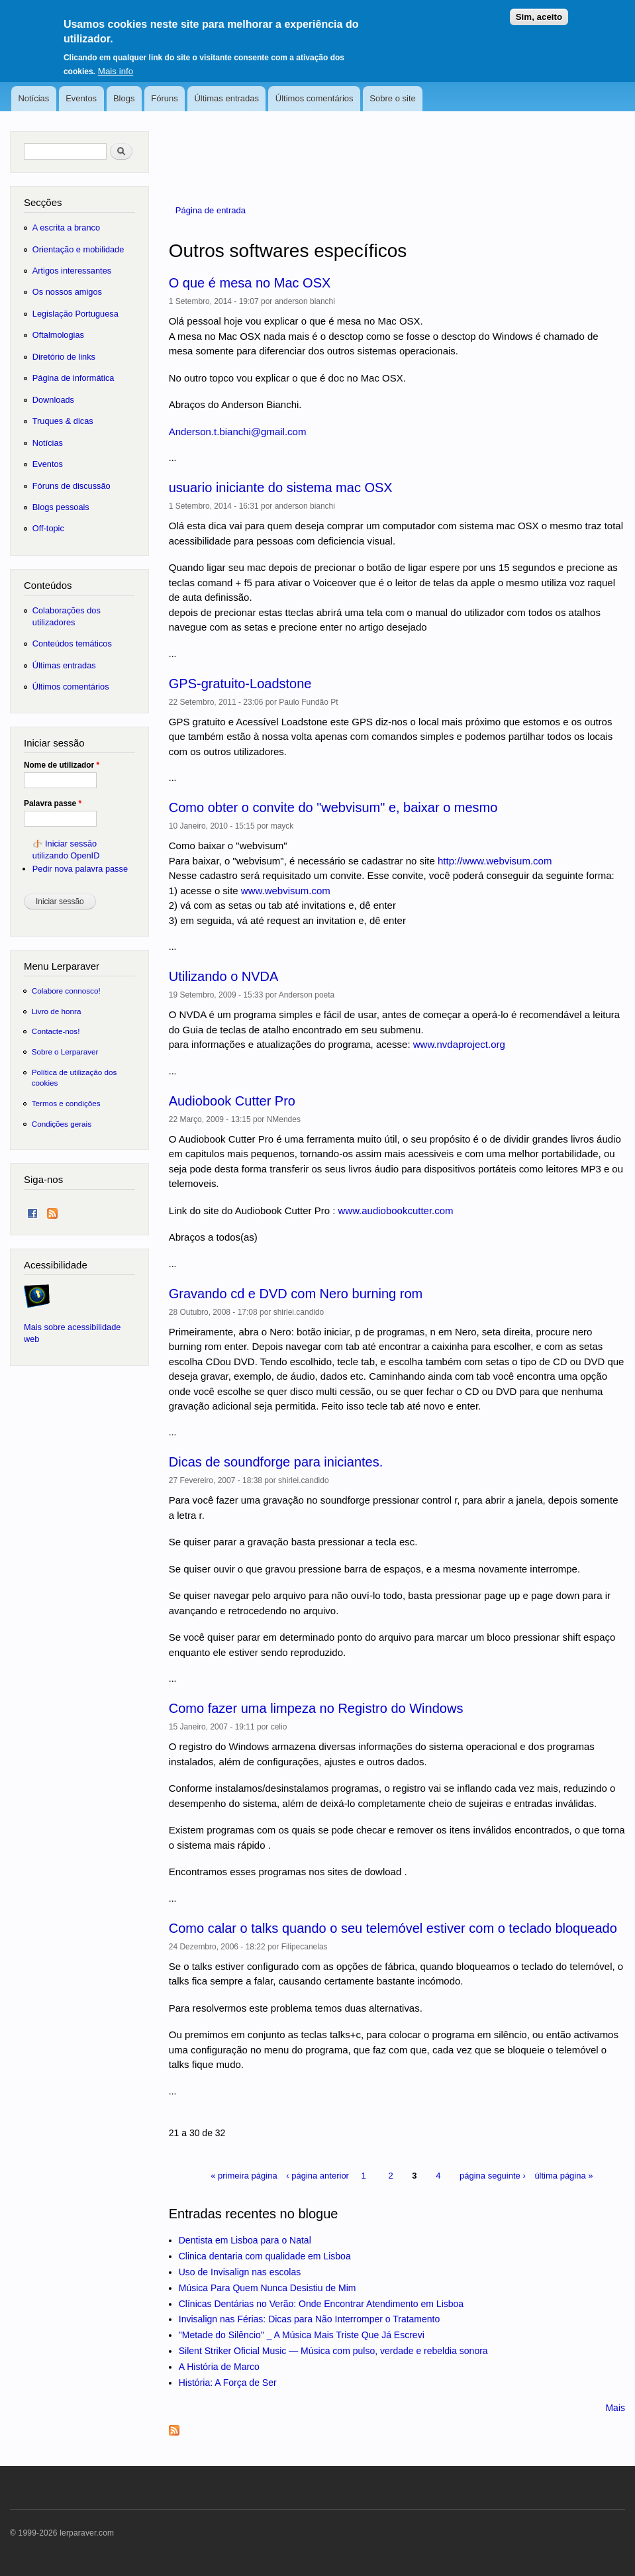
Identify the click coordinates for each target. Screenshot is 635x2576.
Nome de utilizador (61, 765)
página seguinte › (493, 2176)
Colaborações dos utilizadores (66, 616)
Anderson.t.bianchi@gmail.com (238, 431)
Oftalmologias (58, 335)
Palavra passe (52, 803)
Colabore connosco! (66, 990)
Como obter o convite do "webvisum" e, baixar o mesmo (333, 807)
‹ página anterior (317, 2176)
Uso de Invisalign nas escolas (240, 2272)
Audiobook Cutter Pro (232, 1101)
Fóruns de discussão (71, 486)
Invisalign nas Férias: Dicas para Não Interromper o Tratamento (309, 2319)
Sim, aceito (539, 10)
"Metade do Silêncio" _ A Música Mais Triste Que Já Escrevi (301, 2335)
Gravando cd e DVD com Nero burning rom (296, 1293)
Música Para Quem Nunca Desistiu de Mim (267, 2288)
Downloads (53, 400)
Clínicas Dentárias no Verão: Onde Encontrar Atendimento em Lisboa (321, 2303)
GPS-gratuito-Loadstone (240, 683)
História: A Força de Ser (228, 2382)
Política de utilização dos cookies (74, 1077)
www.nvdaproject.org (459, 1044)
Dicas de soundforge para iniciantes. (276, 1462)
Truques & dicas (62, 421)
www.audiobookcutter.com (395, 1210)
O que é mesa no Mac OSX (250, 283)
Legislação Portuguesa (75, 314)
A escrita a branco (66, 227)
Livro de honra (56, 1011)
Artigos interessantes (71, 271)
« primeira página (244, 2176)
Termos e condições (66, 1103)
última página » (563, 2176)
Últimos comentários (314, 98)
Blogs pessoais (60, 507)
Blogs (124, 98)
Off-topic (48, 528)
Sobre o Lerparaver (65, 1051)
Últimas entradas (226, 98)
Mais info (115, 64)
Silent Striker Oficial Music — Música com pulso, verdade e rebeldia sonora (333, 2350)
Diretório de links (63, 357)
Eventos (81, 98)
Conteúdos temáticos (72, 643)
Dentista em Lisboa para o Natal (245, 2240)
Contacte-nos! (56, 1031)
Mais (615, 2407)
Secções (43, 202)
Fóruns (164, 98)
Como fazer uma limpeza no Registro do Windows (316, 1708)
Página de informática (73, 378)
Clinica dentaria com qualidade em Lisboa (265, 2256)
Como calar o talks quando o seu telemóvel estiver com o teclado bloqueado (393, 1928)
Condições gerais (61, 1123)
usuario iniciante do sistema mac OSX (281, 487)
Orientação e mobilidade (78, 249)
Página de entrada (210, 210)
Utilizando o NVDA (224, 976)
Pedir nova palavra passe (80, 869)
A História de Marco (219, 2366)
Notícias (33, 98)
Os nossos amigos (67, 292)
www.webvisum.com (285, 890)
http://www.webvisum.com (495, 860)
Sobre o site (392, 98)
